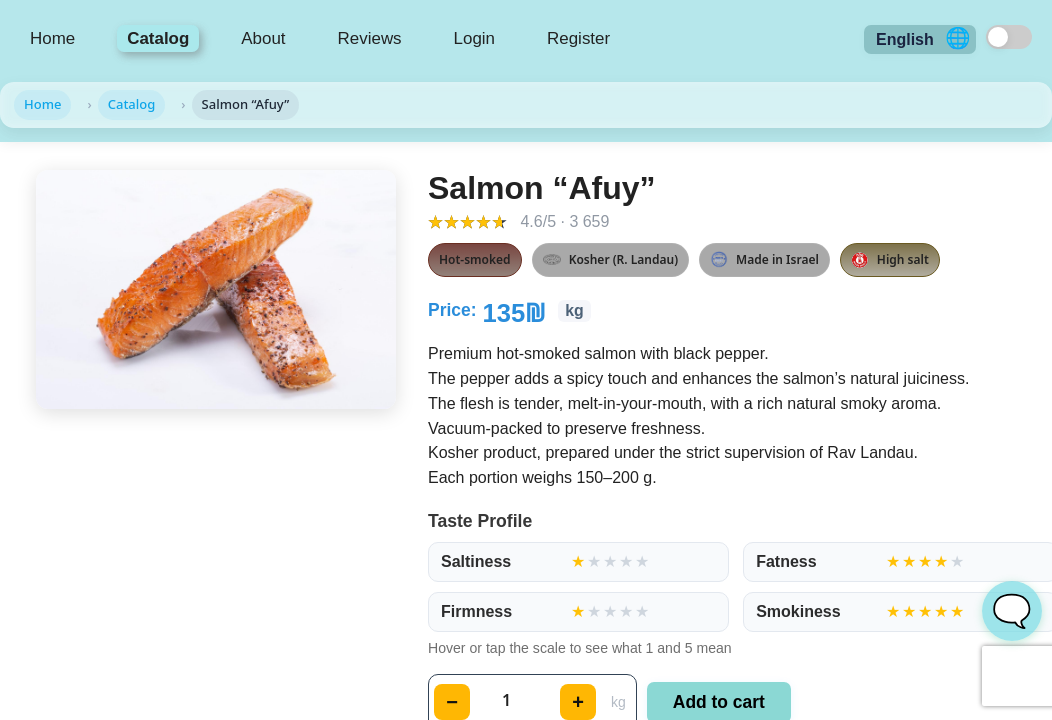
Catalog (158, 38)
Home (52, 38)
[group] (578, 562)
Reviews (370, 38)
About (263, 38)
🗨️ (1012, 611)
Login (474, 38)
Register (578, 38)
